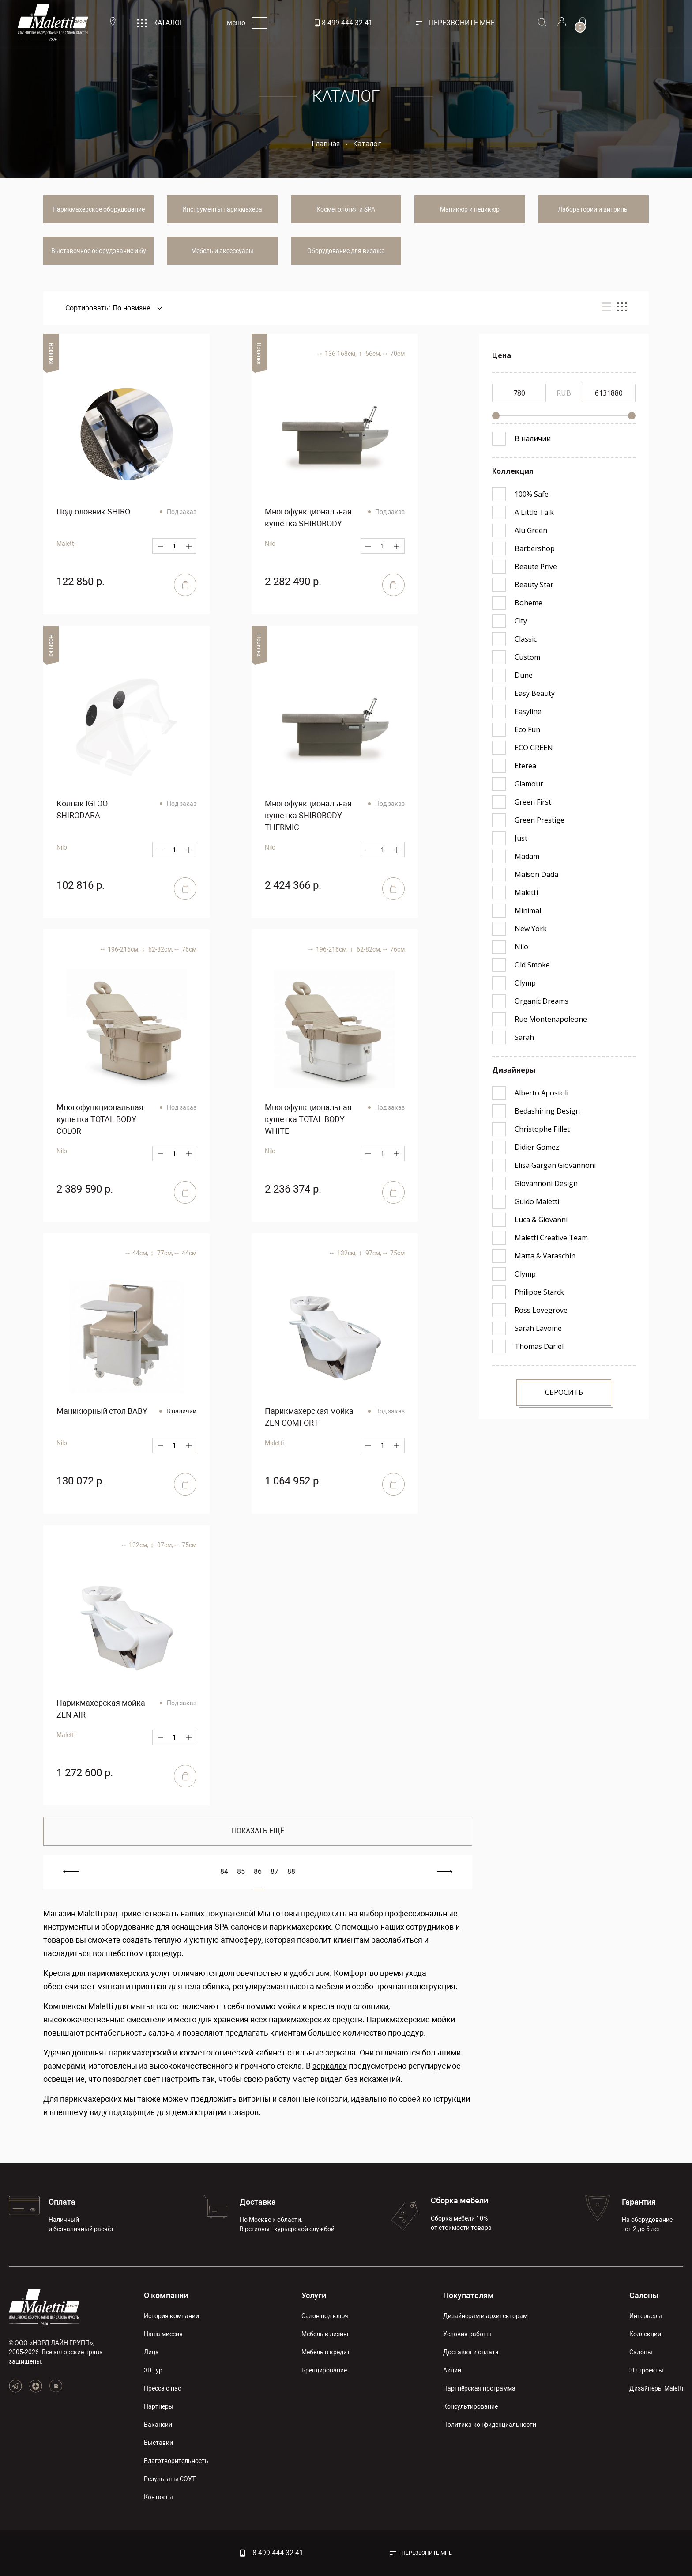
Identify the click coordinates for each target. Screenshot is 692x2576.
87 (274, 1871)
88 (291, 1871)
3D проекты (646, 2370)
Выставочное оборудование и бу (98, 250)
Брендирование (324, 2370)
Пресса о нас (162, 2388)
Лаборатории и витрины (593, 209)
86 (258, 1871)
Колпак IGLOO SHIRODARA (82, 809)
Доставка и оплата (471, 2352)
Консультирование (470, 2406)
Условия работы (467, 2334)
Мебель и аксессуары (222, 250)
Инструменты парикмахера (222, 209)
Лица (151, 2352)
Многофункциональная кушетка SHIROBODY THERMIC (308, 815)
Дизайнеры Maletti (656, 2388)
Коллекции (645, 2334)
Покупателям (468, 2295)
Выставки (158, 2442)
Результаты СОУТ (170, 2478)
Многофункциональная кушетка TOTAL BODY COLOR (99, 1119)
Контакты (158, 2496)
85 (241, 1871)
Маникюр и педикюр (470, 209)
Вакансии (158, 2424)
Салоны (643, 2295)
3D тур (153, 2370)
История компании (171, 2315)
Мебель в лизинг (325, 2334)
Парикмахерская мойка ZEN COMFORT (309, 1417)
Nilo (61, 1151)
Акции (452, 2370)
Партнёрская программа (479, 2388)
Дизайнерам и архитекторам (485, 2315)
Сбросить (564, 1392)
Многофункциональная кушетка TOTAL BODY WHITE (308, 1119)
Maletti (65, 543)
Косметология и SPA (345, 209)
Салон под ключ (324, 2315)
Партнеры (158, 2406)
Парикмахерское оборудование (99, 209)
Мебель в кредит (325, 2352)
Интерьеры (645, 2315)
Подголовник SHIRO (93, 511)
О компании (166, 2295)
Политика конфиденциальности (489, 2424)
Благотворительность (176, 2460)
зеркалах (329, 2065)
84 (224, 1871)
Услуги (313, 2295)
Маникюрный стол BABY (101, 1411)
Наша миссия (163, 2334)
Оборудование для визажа (346, 250)
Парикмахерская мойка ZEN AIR (100, 1708)
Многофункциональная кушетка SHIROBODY (308, 517)
